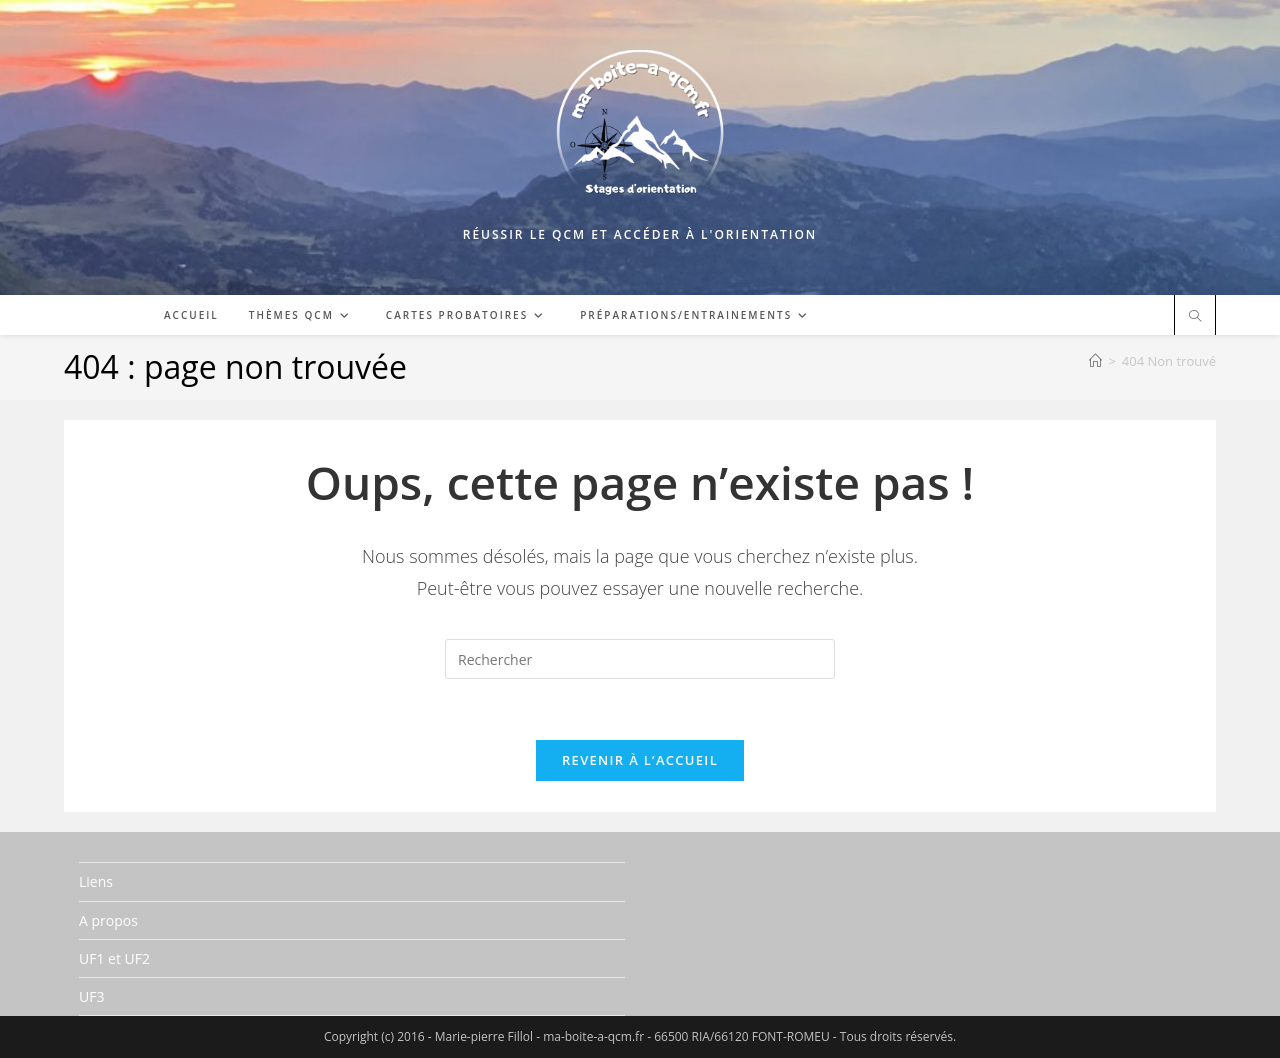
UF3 (91, 996)
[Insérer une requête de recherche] (640, 659)
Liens (96, 881)
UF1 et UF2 (114, 958)
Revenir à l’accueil (640, 760)
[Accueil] (1095, 361)
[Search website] (1195, 317)
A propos (108, 920)
